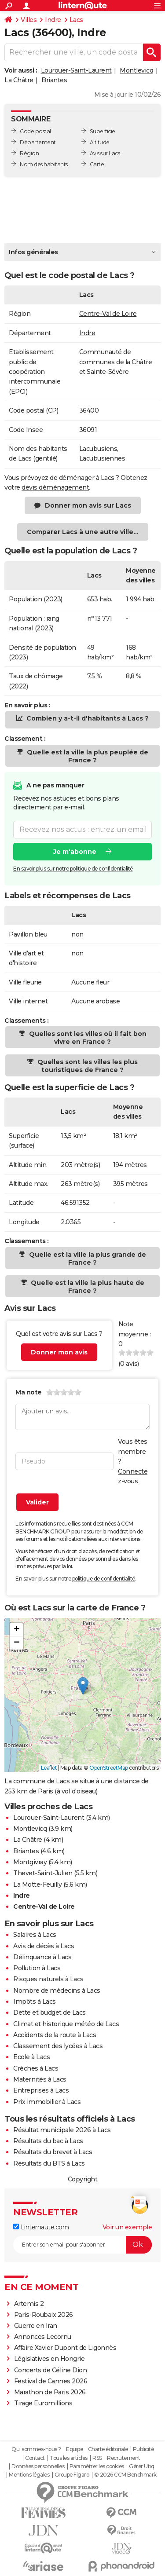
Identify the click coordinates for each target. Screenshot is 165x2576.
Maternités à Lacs (39, 2079)
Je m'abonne (74, 852)
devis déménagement (55, 487)
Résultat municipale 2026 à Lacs (62, 2130)
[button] (82, 1686)
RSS (97, 2458)
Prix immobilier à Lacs (47, 2102)
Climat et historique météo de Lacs (66, 2024)
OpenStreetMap (108, 1767)
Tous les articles (69, 2458)
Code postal (35, 131)
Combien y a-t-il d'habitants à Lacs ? (87, 718)
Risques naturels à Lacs (48, 1979)
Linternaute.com (41, 2227)
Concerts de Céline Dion (50, 2370)
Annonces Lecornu (42, 2337)
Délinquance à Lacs (42, 1957)
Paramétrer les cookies (97, 2466)
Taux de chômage (36, 676)
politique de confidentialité (103, 1578)
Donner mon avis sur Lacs (88, 505)
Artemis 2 (29, 2304)
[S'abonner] (82, 2245)
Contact (35, 2458)
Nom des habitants (44, 164)
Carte (97, 164)
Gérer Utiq (141, 2466)
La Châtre (18, 80)
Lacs (76, 20)
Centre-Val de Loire (108, 314)
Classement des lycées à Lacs (58, 2046)
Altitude (100, 142)
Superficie (102, 131)
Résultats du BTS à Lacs (49, 2163)
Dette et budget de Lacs (49, 2012)
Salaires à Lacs (34, 1935)
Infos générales (33, 252)
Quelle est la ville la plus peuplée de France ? (86, 756)
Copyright (83, 2179)
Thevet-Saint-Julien (43, 1873)
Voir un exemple (127, 2227)
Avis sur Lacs (105, 153)
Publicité (143, 2449)
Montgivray (30, 1862)
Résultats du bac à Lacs (48, 2141)
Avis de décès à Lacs (43, 1946)
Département (38, 142)
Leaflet (49, 1767)
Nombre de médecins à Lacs (56, 1990)
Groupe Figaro (72, 2475)
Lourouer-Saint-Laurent (76, 70)
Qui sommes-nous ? (36, 2449)
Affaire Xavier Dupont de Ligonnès (66, 2348)
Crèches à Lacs (35, 2068)
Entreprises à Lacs (41, 2090)
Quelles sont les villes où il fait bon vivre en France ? (87, 1038)
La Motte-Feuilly (37, 1884)
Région (29, 153)
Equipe (74, 2449)
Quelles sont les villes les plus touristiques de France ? (87, 1066)
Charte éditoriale (108, 2449)
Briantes (54, 80)
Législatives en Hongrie (49, 2359)
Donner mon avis (59, 1352)
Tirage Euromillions (43, 2403)
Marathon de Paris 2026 (50, 2392)
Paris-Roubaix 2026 (43, 2315)
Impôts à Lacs (34, 2001)
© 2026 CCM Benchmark (125, 2475)
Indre (53, 20)
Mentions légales (29, 2475)
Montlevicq (136, 70)
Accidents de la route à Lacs (54, 2035)
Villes (29, 20)
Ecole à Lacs (31, 2057)
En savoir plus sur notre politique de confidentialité (73, 868)
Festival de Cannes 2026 (51, 2381)
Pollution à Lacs (36, 1968)
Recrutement (123, 2458)
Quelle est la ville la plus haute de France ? (86, 1287)
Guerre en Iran (35, 2326)
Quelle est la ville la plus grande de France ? (86, 1258)
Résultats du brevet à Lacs (52, 2152)
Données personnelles (37, 2466)
